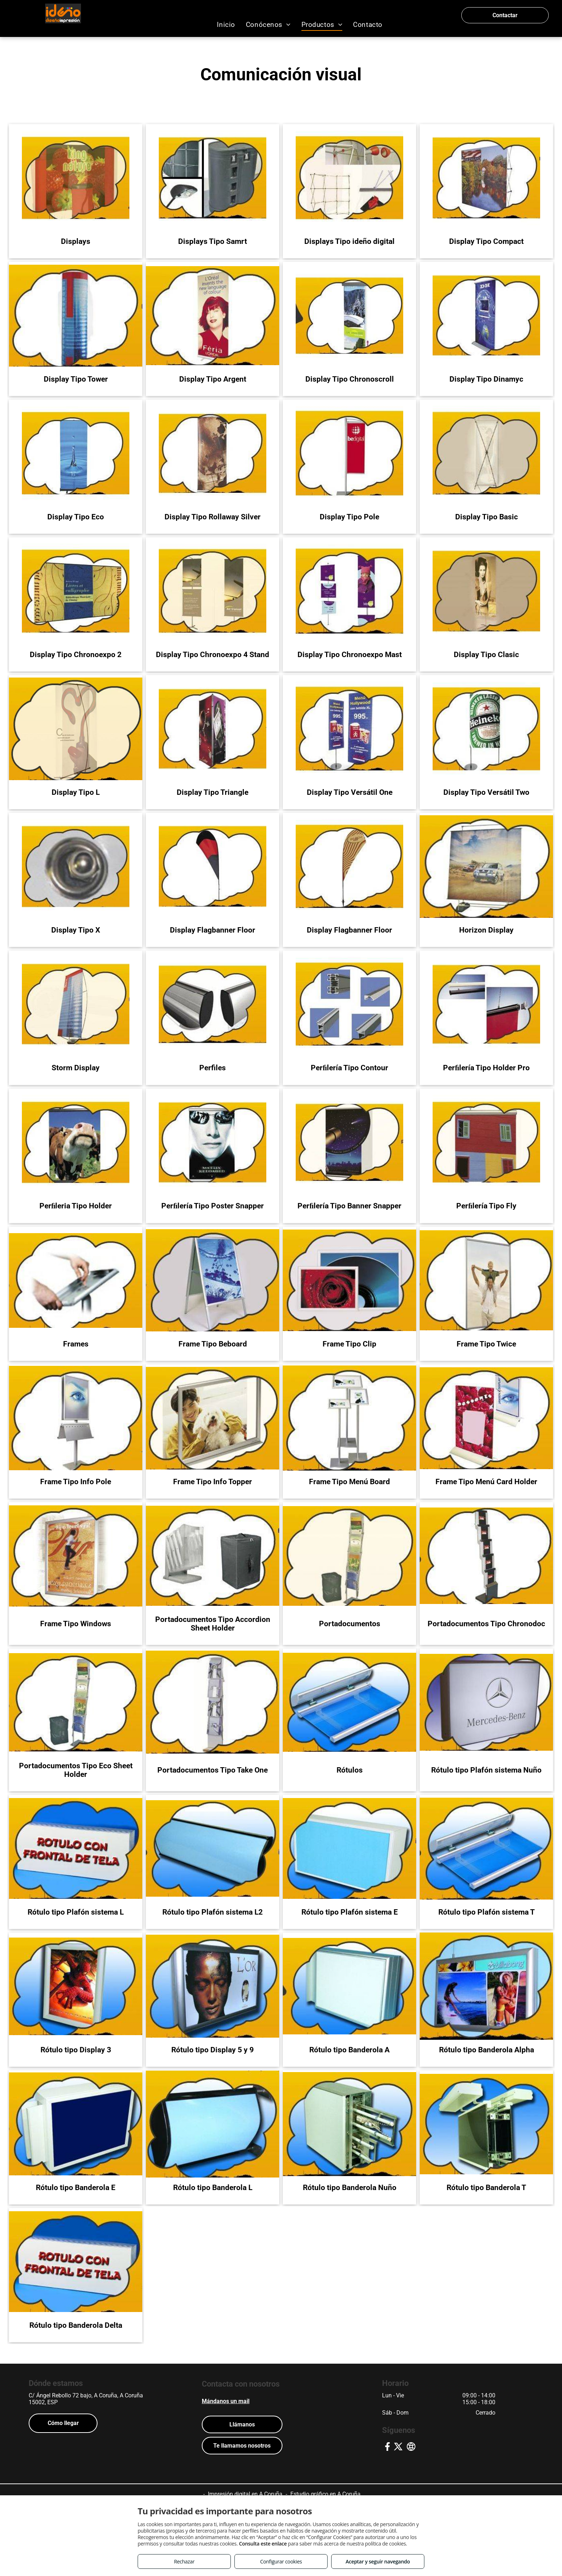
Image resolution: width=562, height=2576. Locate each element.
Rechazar (184, 2561)
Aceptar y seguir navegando (378, 2561)
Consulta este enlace (263, 2543)
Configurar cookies (281, 2561)
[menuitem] (225, 24)
